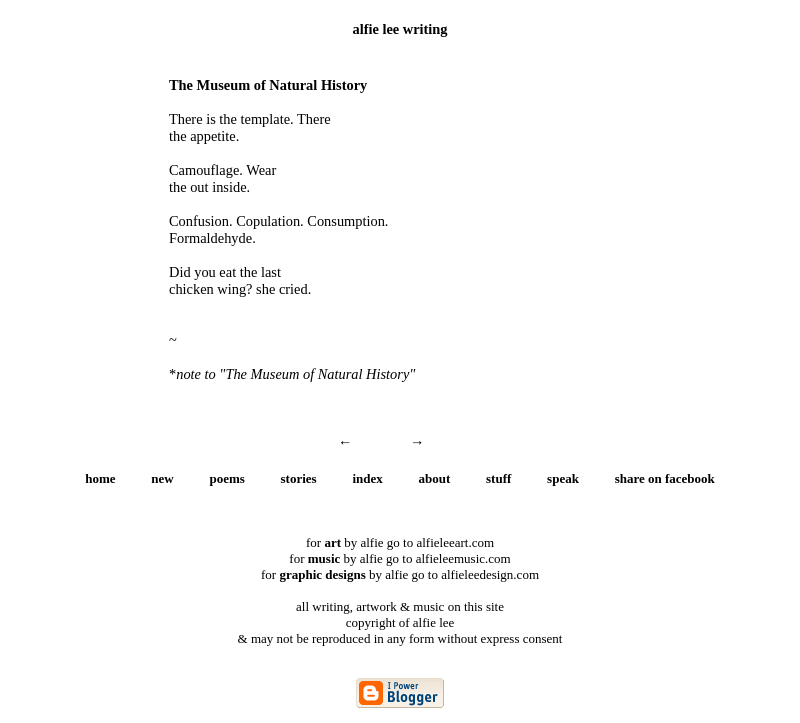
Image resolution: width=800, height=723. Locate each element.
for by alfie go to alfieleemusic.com (399, 558)
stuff (498, 478)
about (435, 478)
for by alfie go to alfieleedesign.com (400, 574)
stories (299, 478)
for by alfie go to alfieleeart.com (400, 542)
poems (226, 478)
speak (563, 478)
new (162, 478)
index (367, 478)
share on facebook (665, 478)
